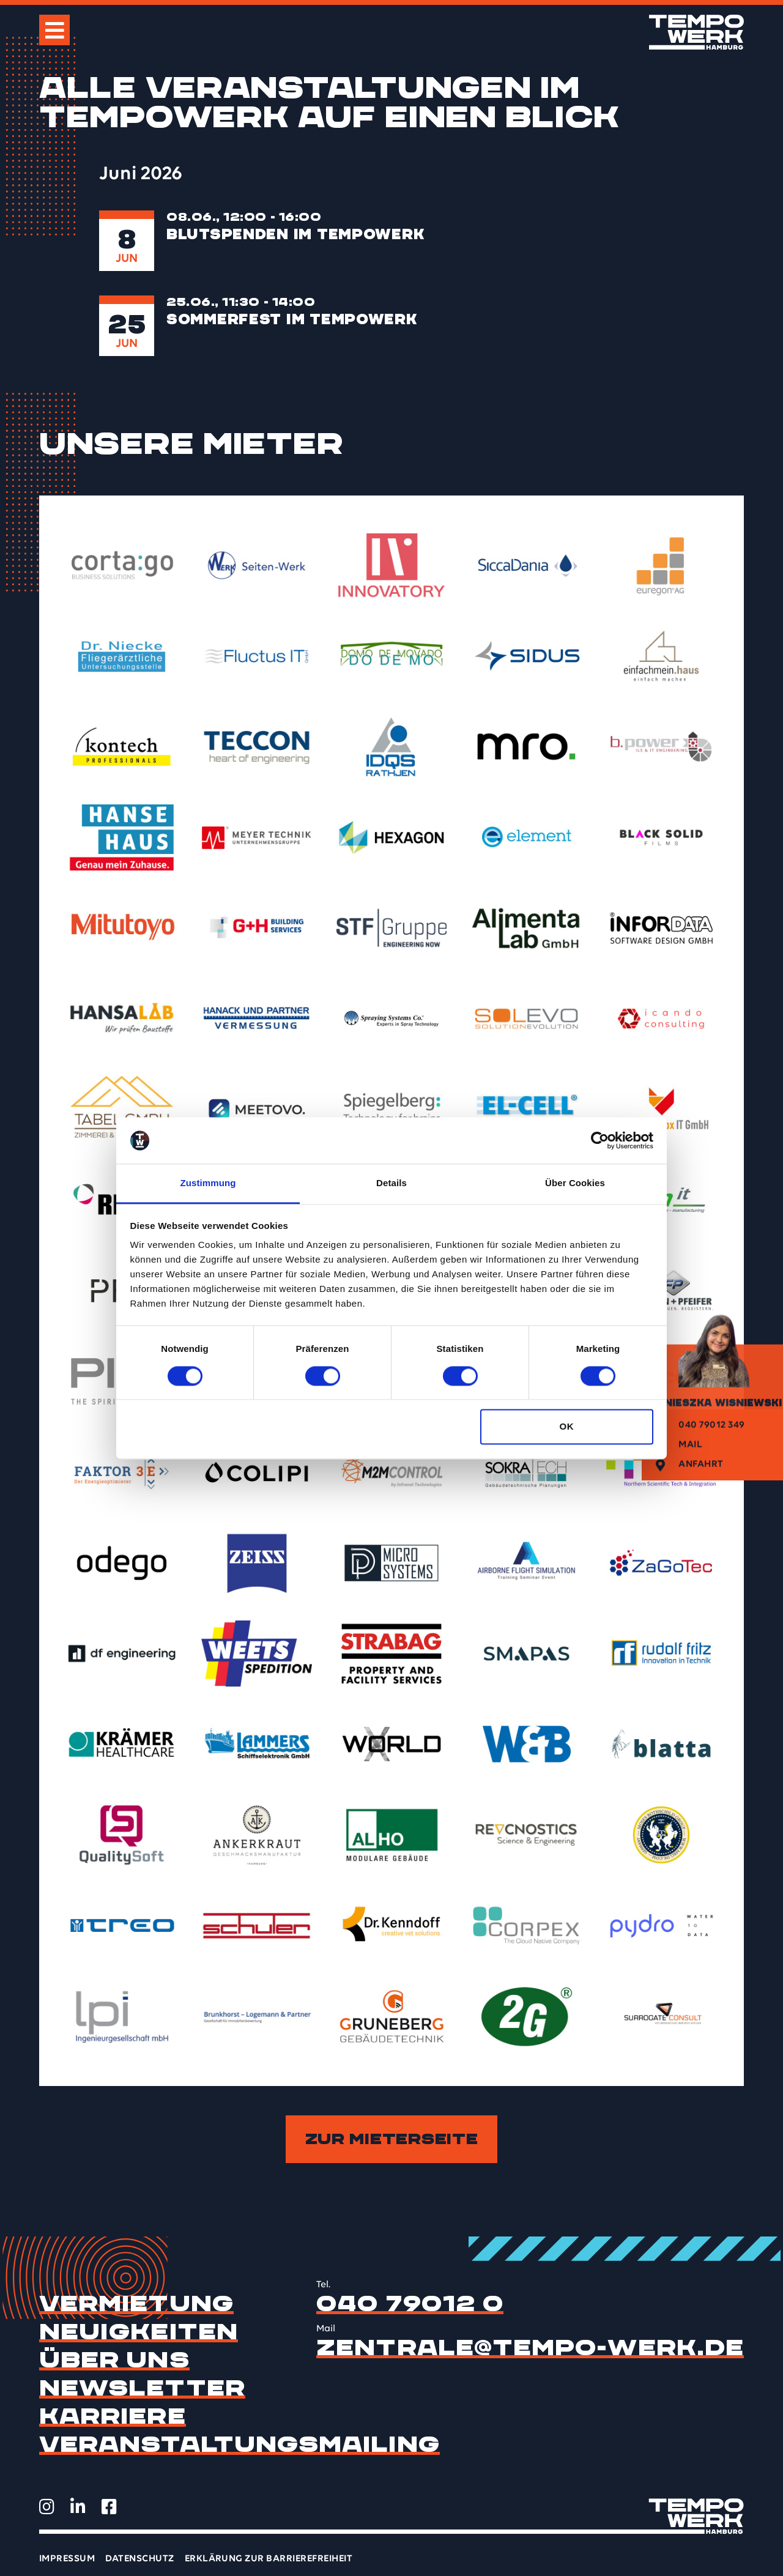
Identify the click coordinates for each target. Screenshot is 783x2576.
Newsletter (142, 2388)
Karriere (112, 2416)
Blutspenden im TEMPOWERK (295, 234)
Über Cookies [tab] (575, 1183)
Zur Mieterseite (391, 2139)
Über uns (114, 2360)
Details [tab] (391, 1183)
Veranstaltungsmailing (239, 2444)
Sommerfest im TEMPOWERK (292, 319)
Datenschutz (139, 2559)
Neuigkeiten (138, 2332)
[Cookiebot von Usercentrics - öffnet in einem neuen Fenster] (599, 1140)
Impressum (67, 2559)
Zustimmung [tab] (208, 1183)
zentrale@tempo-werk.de (530, 2348)
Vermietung (136, 2304)
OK (566, 1427)
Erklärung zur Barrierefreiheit (268, 2559)
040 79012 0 (409, 2304)
